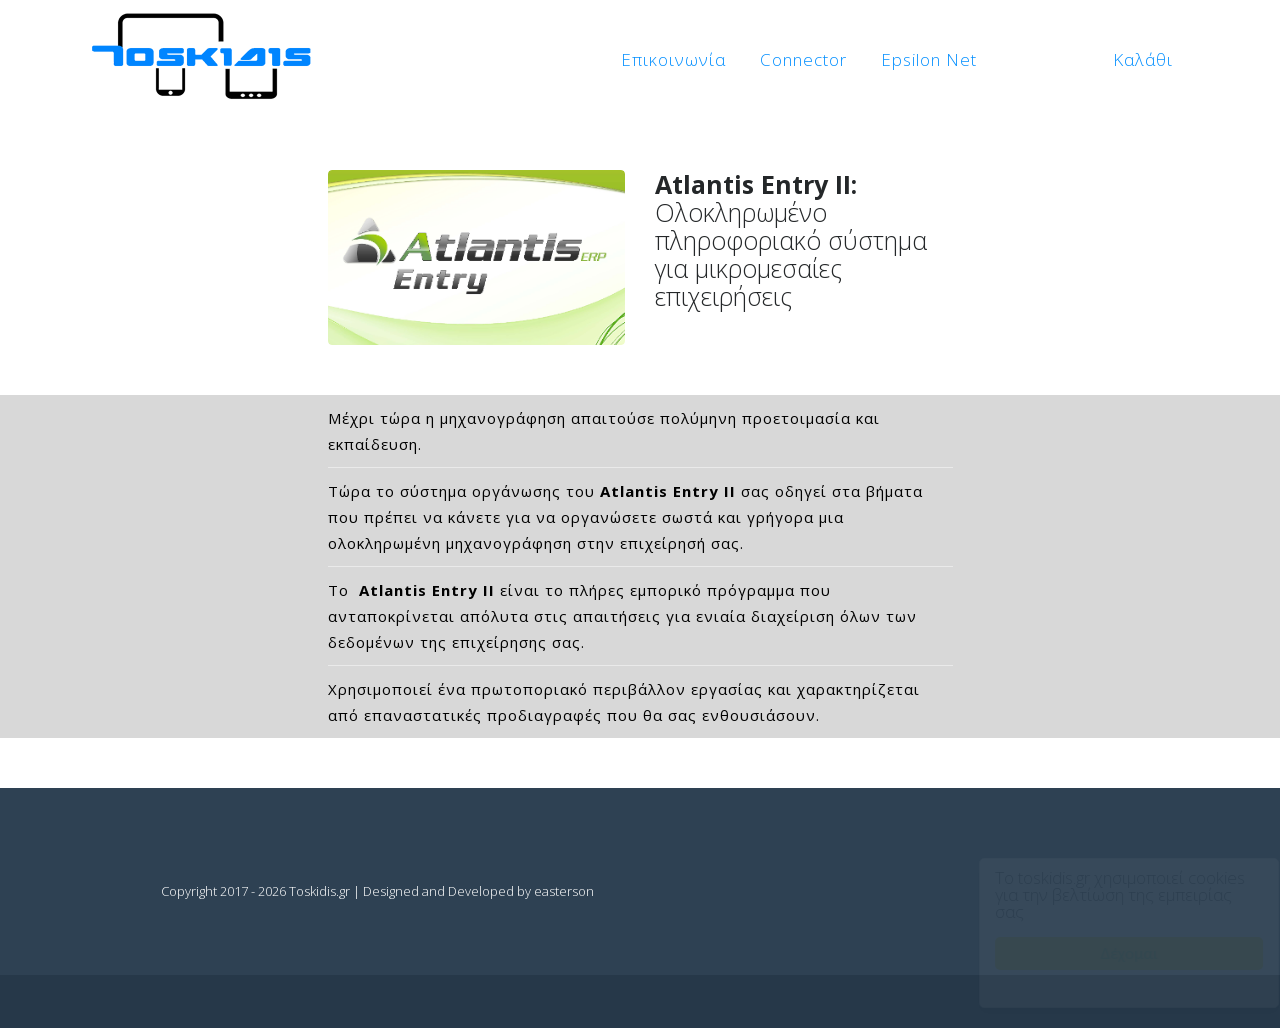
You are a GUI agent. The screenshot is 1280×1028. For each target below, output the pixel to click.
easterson (564, 891)
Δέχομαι (1110, 953)
